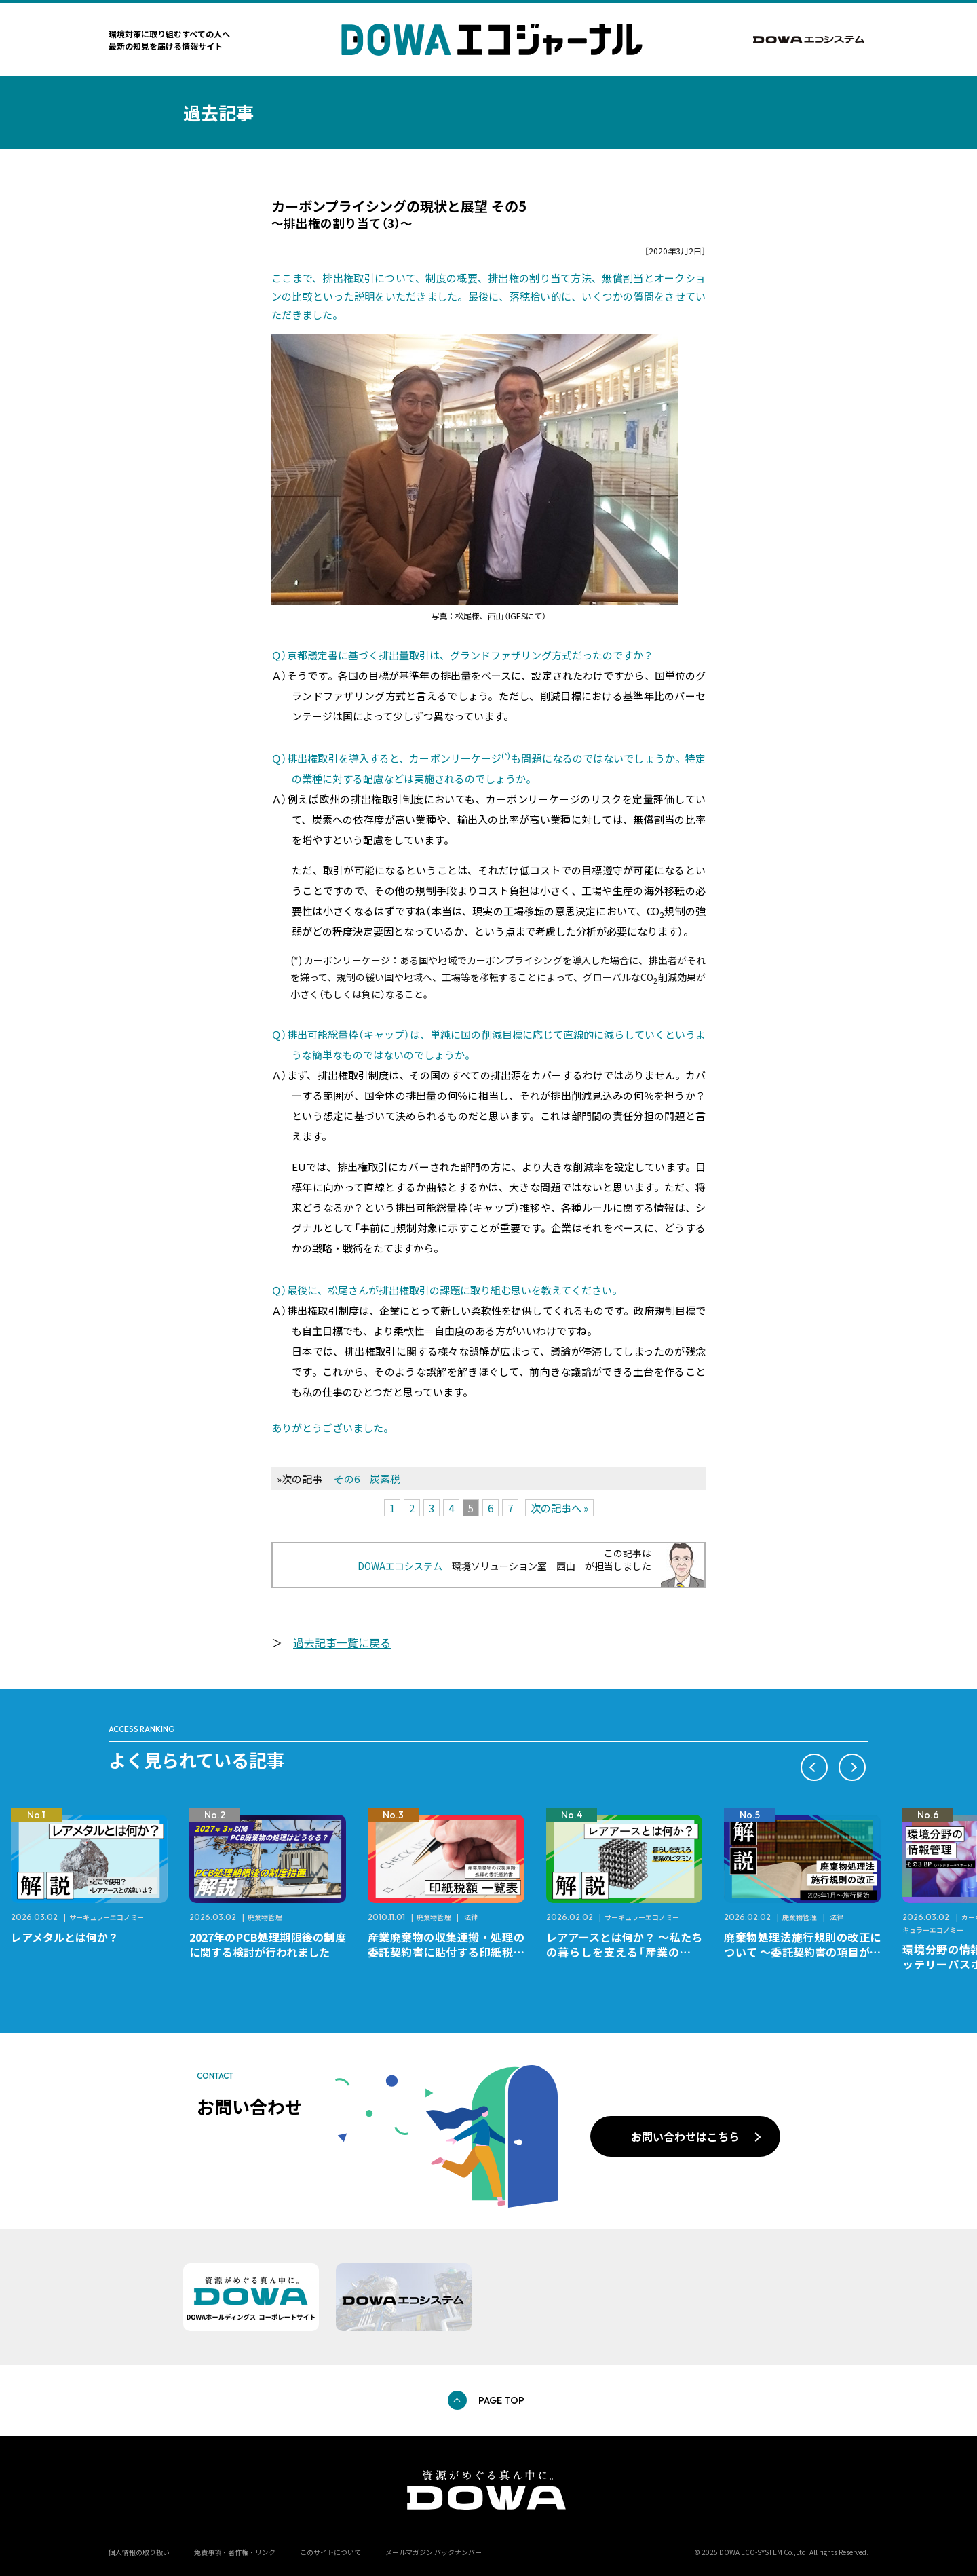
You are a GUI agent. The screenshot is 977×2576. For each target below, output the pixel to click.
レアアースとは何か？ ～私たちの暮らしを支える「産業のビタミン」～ (624, 1952)
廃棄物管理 (265, 1917)
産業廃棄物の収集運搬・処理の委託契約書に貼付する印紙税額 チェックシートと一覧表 (451, 1952)
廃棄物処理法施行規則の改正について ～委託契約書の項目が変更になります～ (802, 1952)
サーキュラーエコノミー (106, 1917)
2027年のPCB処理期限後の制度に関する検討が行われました (267, 1944)
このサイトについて (330, 2552)
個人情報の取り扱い (139, 2552)
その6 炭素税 (367, 1479)
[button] (814, 1767)
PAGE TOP (501, 2400)
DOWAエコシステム (400, 1566)
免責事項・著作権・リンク (234, 2552)
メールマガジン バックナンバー (433, 2552)
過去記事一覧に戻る (342, 1642)
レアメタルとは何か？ (65, 1937)
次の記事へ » (559, 1508)
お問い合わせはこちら (685, 2136)
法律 (471, 1917)
